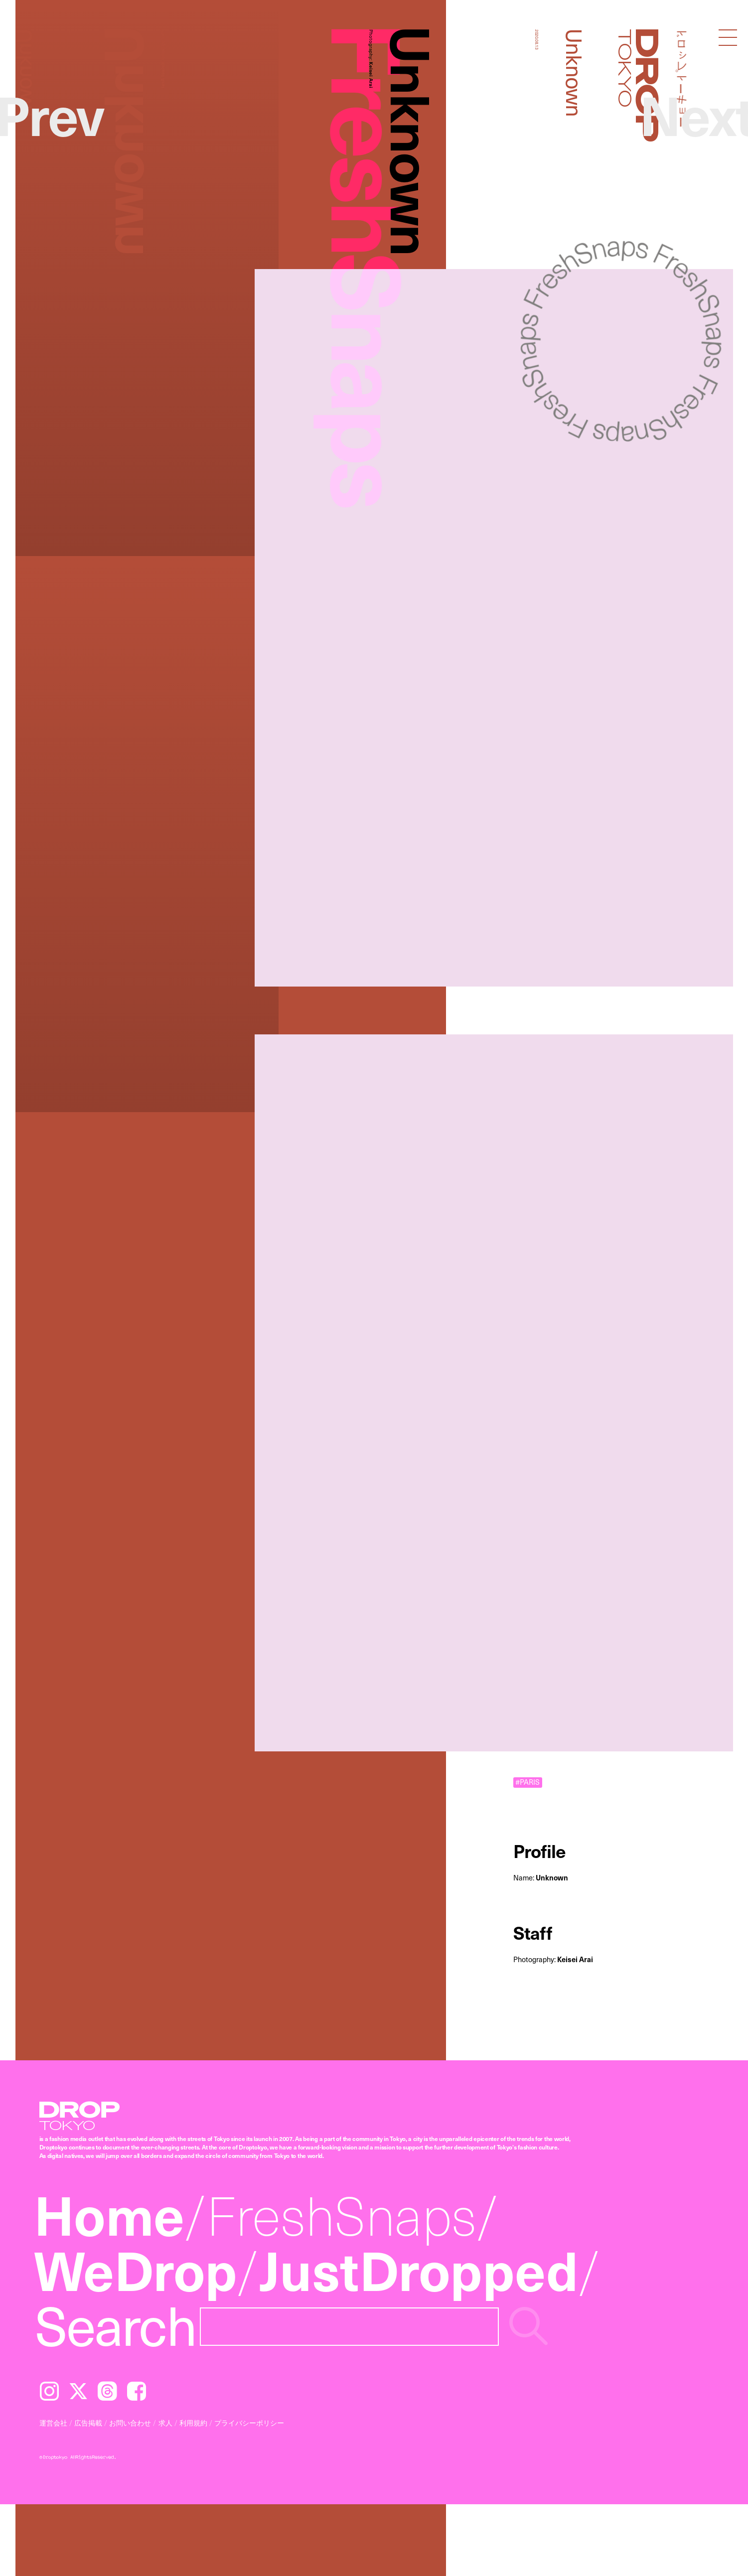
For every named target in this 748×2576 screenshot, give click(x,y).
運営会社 (53, 2422)
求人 (165, 2422)
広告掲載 (88, 2422)
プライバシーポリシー (249, 2422)
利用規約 (193, 2422)
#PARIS (527, 1782)
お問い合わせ (130, 2422)
